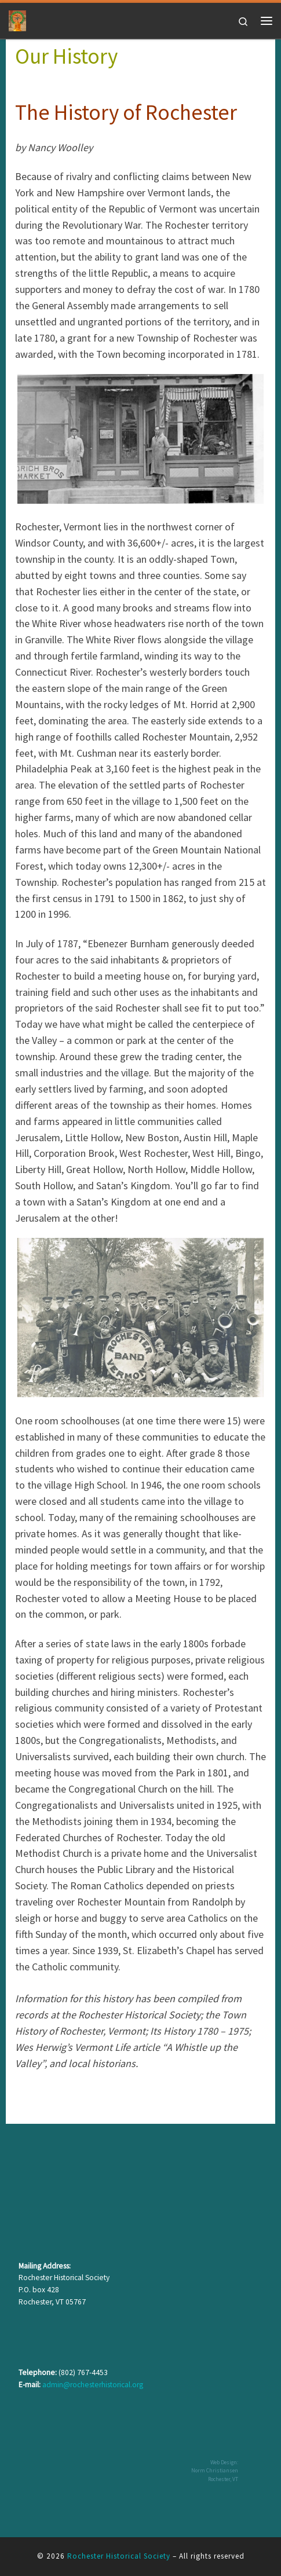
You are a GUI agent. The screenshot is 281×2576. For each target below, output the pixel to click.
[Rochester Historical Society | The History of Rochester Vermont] (17, 19)
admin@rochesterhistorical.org (92, 2298)
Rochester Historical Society (118, 2469)
